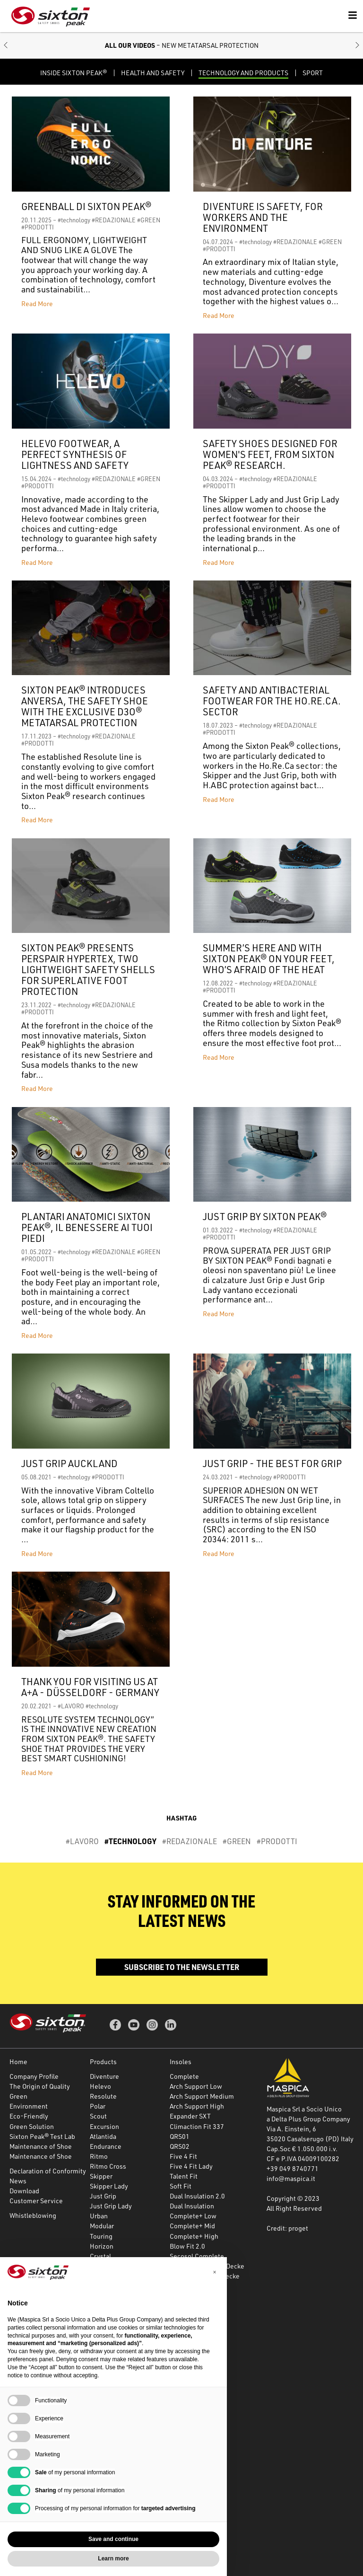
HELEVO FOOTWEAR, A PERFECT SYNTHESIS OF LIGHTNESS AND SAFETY (75, 454)
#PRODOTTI (37, 227)
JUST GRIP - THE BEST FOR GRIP (272, 1463)
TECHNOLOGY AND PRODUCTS (243, 73)
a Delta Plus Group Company (308, 2118)
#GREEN (148, 220)
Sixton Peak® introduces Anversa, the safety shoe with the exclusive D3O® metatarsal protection (84, 706)
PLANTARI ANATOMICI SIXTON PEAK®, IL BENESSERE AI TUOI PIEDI (87, 1227)
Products (103, 2061)
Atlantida (103, 2136)
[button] (5, 45)
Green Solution (31, 2126)
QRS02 (180, 2146)
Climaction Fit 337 (197, 2126)
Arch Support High (197, 2105)
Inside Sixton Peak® (73, 73)
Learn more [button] (113, 2558)
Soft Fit (180, 2185)
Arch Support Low (196, 2086)
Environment (28, 2105)
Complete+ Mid (192, 2225)
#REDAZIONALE (114, 220)
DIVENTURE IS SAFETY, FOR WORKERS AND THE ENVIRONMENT (263, 217)
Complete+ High (194, 2236)
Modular (102, 2225)
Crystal (100, 2255)
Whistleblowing (32, 2215)
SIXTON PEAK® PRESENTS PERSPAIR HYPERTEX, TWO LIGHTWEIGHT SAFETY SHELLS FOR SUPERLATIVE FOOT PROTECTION (88, 969)
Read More (37, 303)
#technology (74, 220)
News (17, 2180)
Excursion (104, 2126)
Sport (312, 73)
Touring (101, 2236)
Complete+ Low (193, 2215)
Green (18, 2096)
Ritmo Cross (108, 2166)
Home (18, 2061)
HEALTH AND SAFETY (152, 73)
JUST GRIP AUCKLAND (69, 1463)
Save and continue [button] (113, 2539)
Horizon (101, 2246)
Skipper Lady (109, 2185)
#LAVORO (71, 1706)
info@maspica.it (291, 2178)
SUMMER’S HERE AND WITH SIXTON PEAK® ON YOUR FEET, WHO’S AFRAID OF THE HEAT (269, 958)
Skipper (101, 2176)
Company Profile (34, 2076)
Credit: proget (287, 2228)
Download (24, 2190)
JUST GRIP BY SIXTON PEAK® (265, 1216)
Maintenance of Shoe (40, 2146)
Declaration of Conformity (47, 2170)
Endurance (105, 2146)
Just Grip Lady (111, 2205)
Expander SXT (190, 2115)
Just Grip (103, 2195)
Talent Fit (184, 2176)
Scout (98, 2115)
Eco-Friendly (28, 2115)
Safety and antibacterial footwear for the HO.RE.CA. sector (272, 701)
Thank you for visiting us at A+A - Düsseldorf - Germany (90, 1687)
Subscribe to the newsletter (181, 1967)
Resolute (103, 2096)
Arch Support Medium (202, 2096)
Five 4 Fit (183, 2156)
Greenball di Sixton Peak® (86, 206)
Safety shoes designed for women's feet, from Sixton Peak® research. (270, 454)
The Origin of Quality (39, 2086)
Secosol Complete (197, 2255)
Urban (99, 2215)
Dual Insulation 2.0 (197, 2195)
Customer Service (36, 2200)
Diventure (104, 2076)
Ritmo (99, 2156)
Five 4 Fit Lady (191, 2166)
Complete (184, 2076)
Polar (97, 2105)
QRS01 (180, 2136)
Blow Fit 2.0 (187, 2246)
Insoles (180, 2061)
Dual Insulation (192, 2205)
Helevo (100, 2086)
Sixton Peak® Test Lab (42, 2136)
